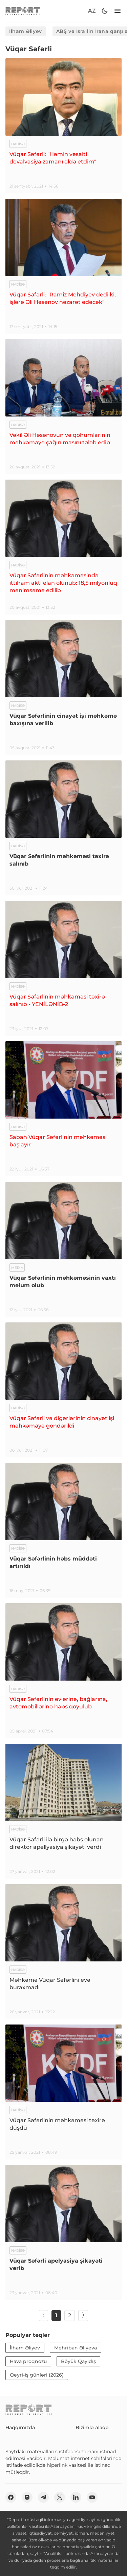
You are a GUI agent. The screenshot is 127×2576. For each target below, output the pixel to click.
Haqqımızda (20, 2427)
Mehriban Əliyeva (75, 2348)
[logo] (22, 11)
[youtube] (92, 2497)
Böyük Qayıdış (78, 2361)
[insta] (27, 2497)
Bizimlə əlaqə (92, 2427)
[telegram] (43, 2497)
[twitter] (59, 2497)
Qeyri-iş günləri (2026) (37, 2375)
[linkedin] (75, 2497)
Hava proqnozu (28, 2361)
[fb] (10, 2497)
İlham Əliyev (25, 31)
